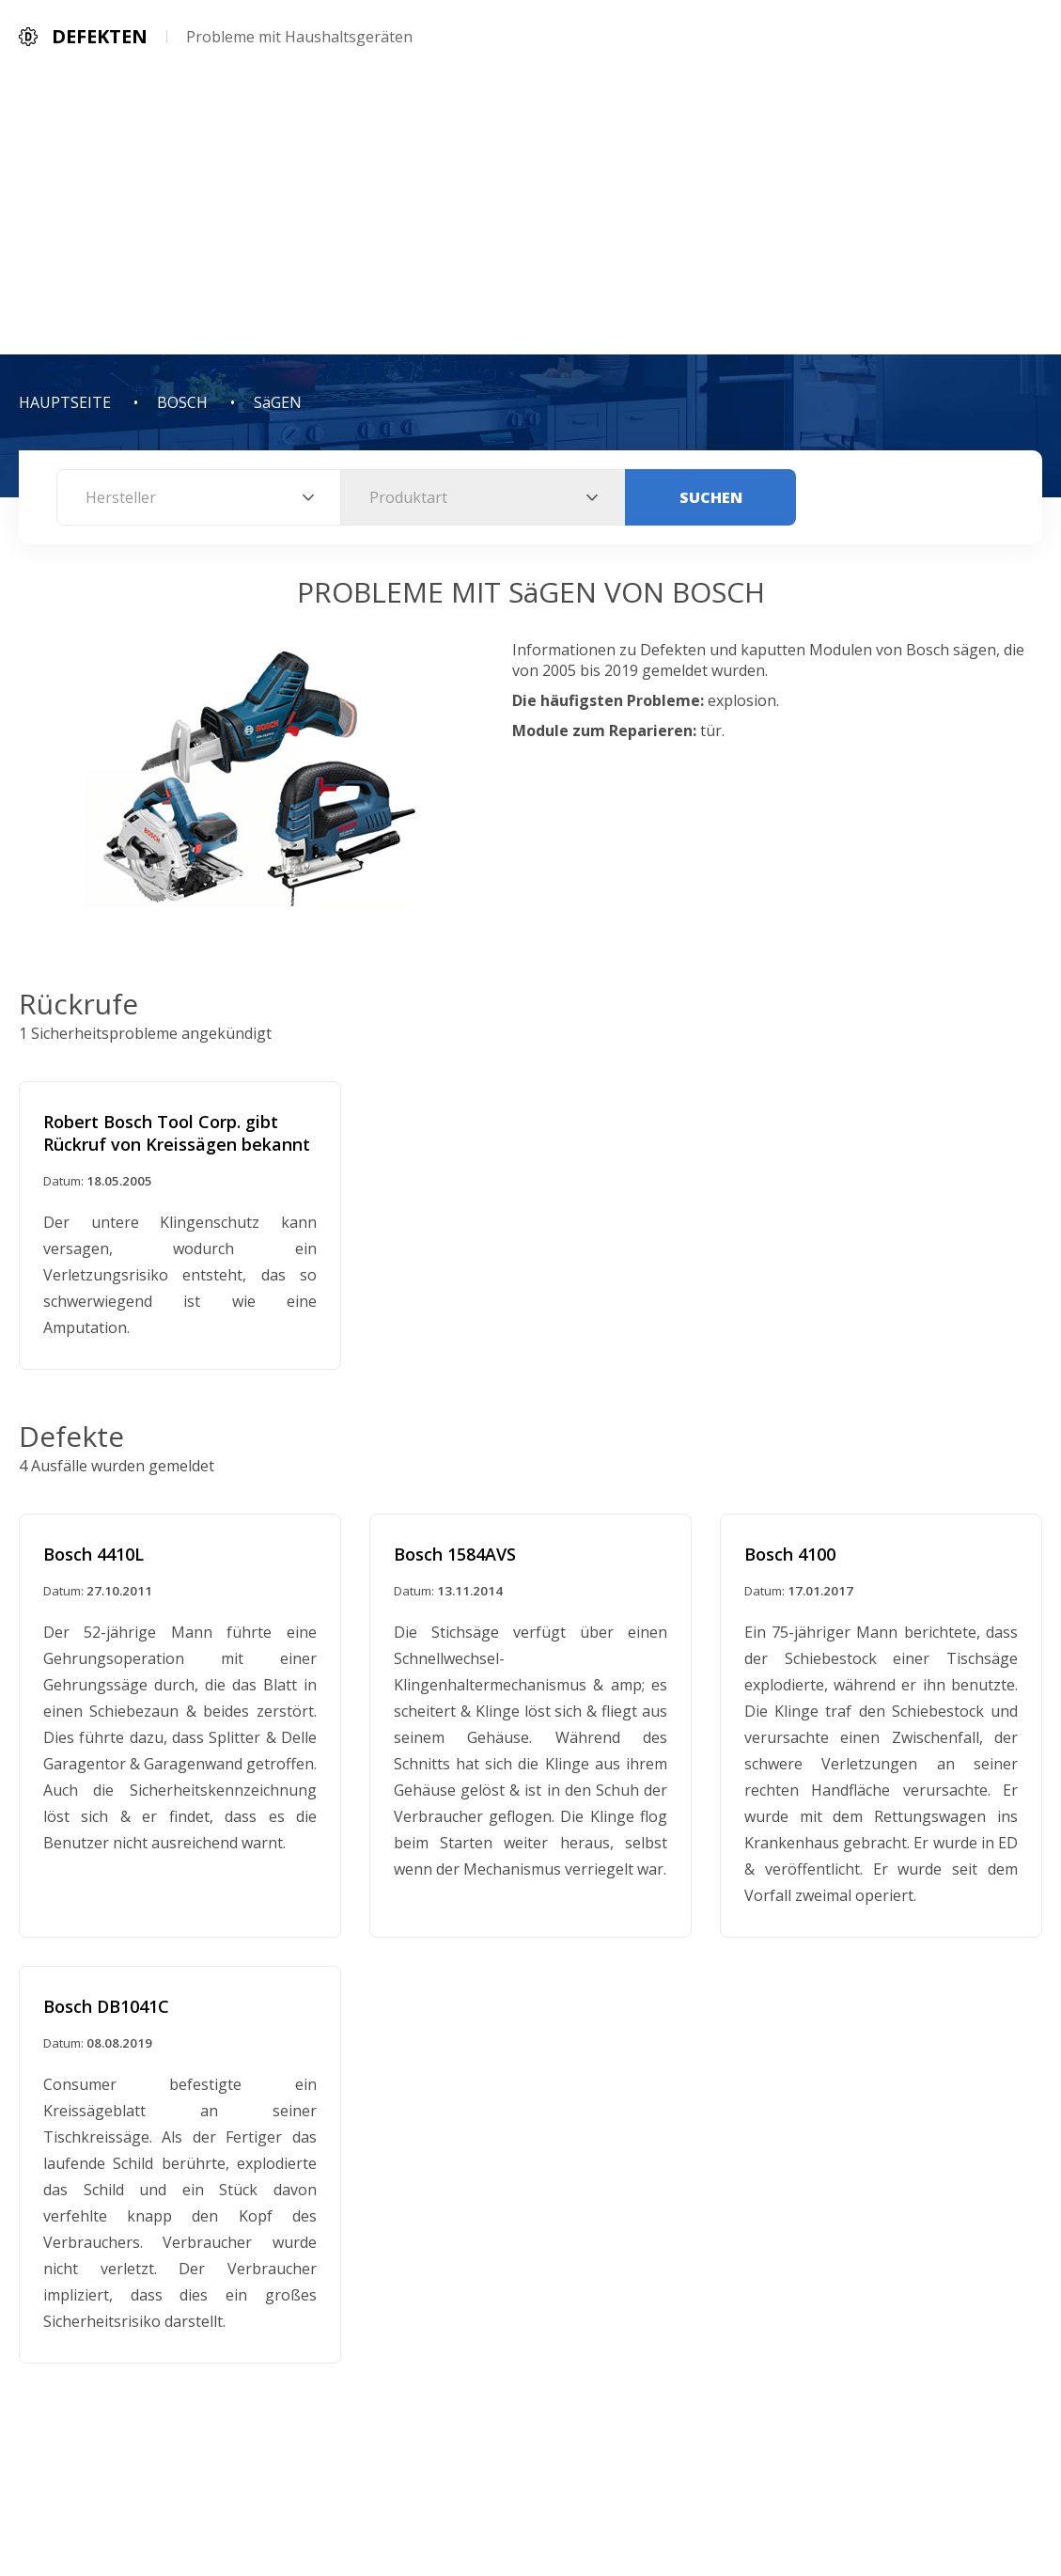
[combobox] (198, 497)
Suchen (710, 497)
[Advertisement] (530, 213)
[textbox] (198, 497)
